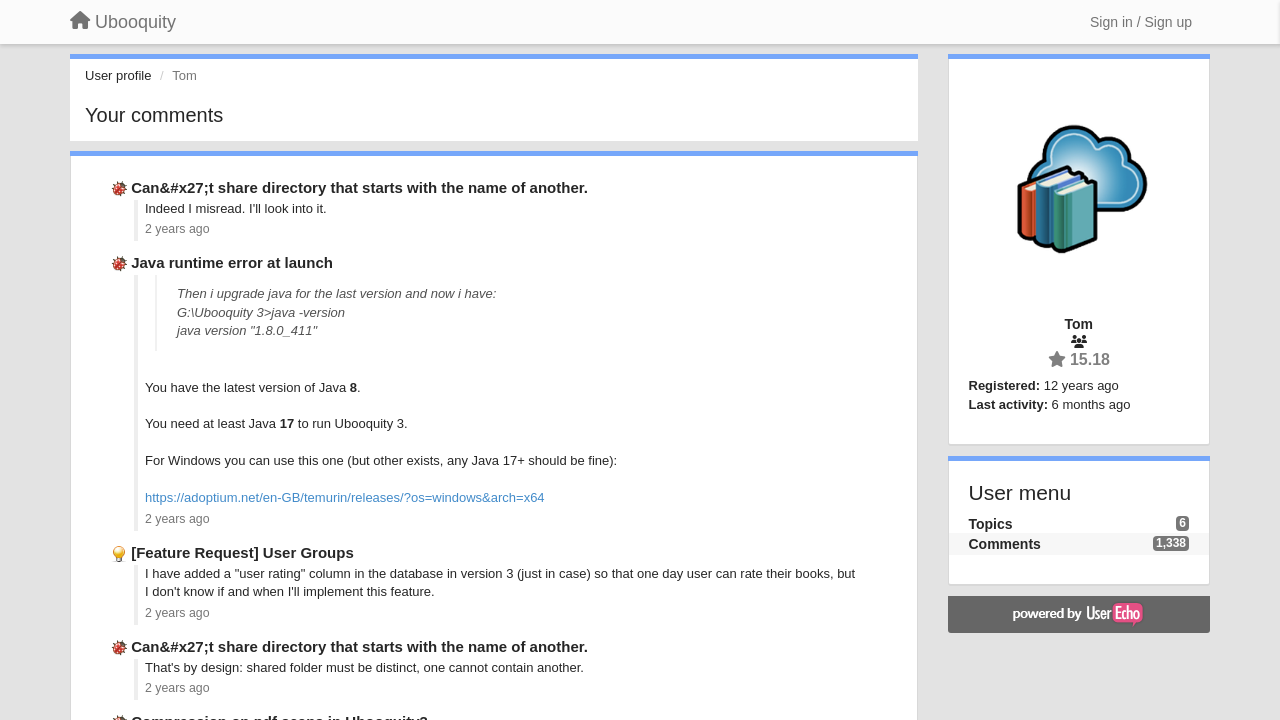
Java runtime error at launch (232, 262)
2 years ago (177, 229)
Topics (991, 524)
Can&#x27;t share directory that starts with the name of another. (359, 187)
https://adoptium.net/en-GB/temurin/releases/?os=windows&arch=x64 (345, 497)
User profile (118, 75)
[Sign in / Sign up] (1141, 22)
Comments (1005, 544)
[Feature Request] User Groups (242, 552)
